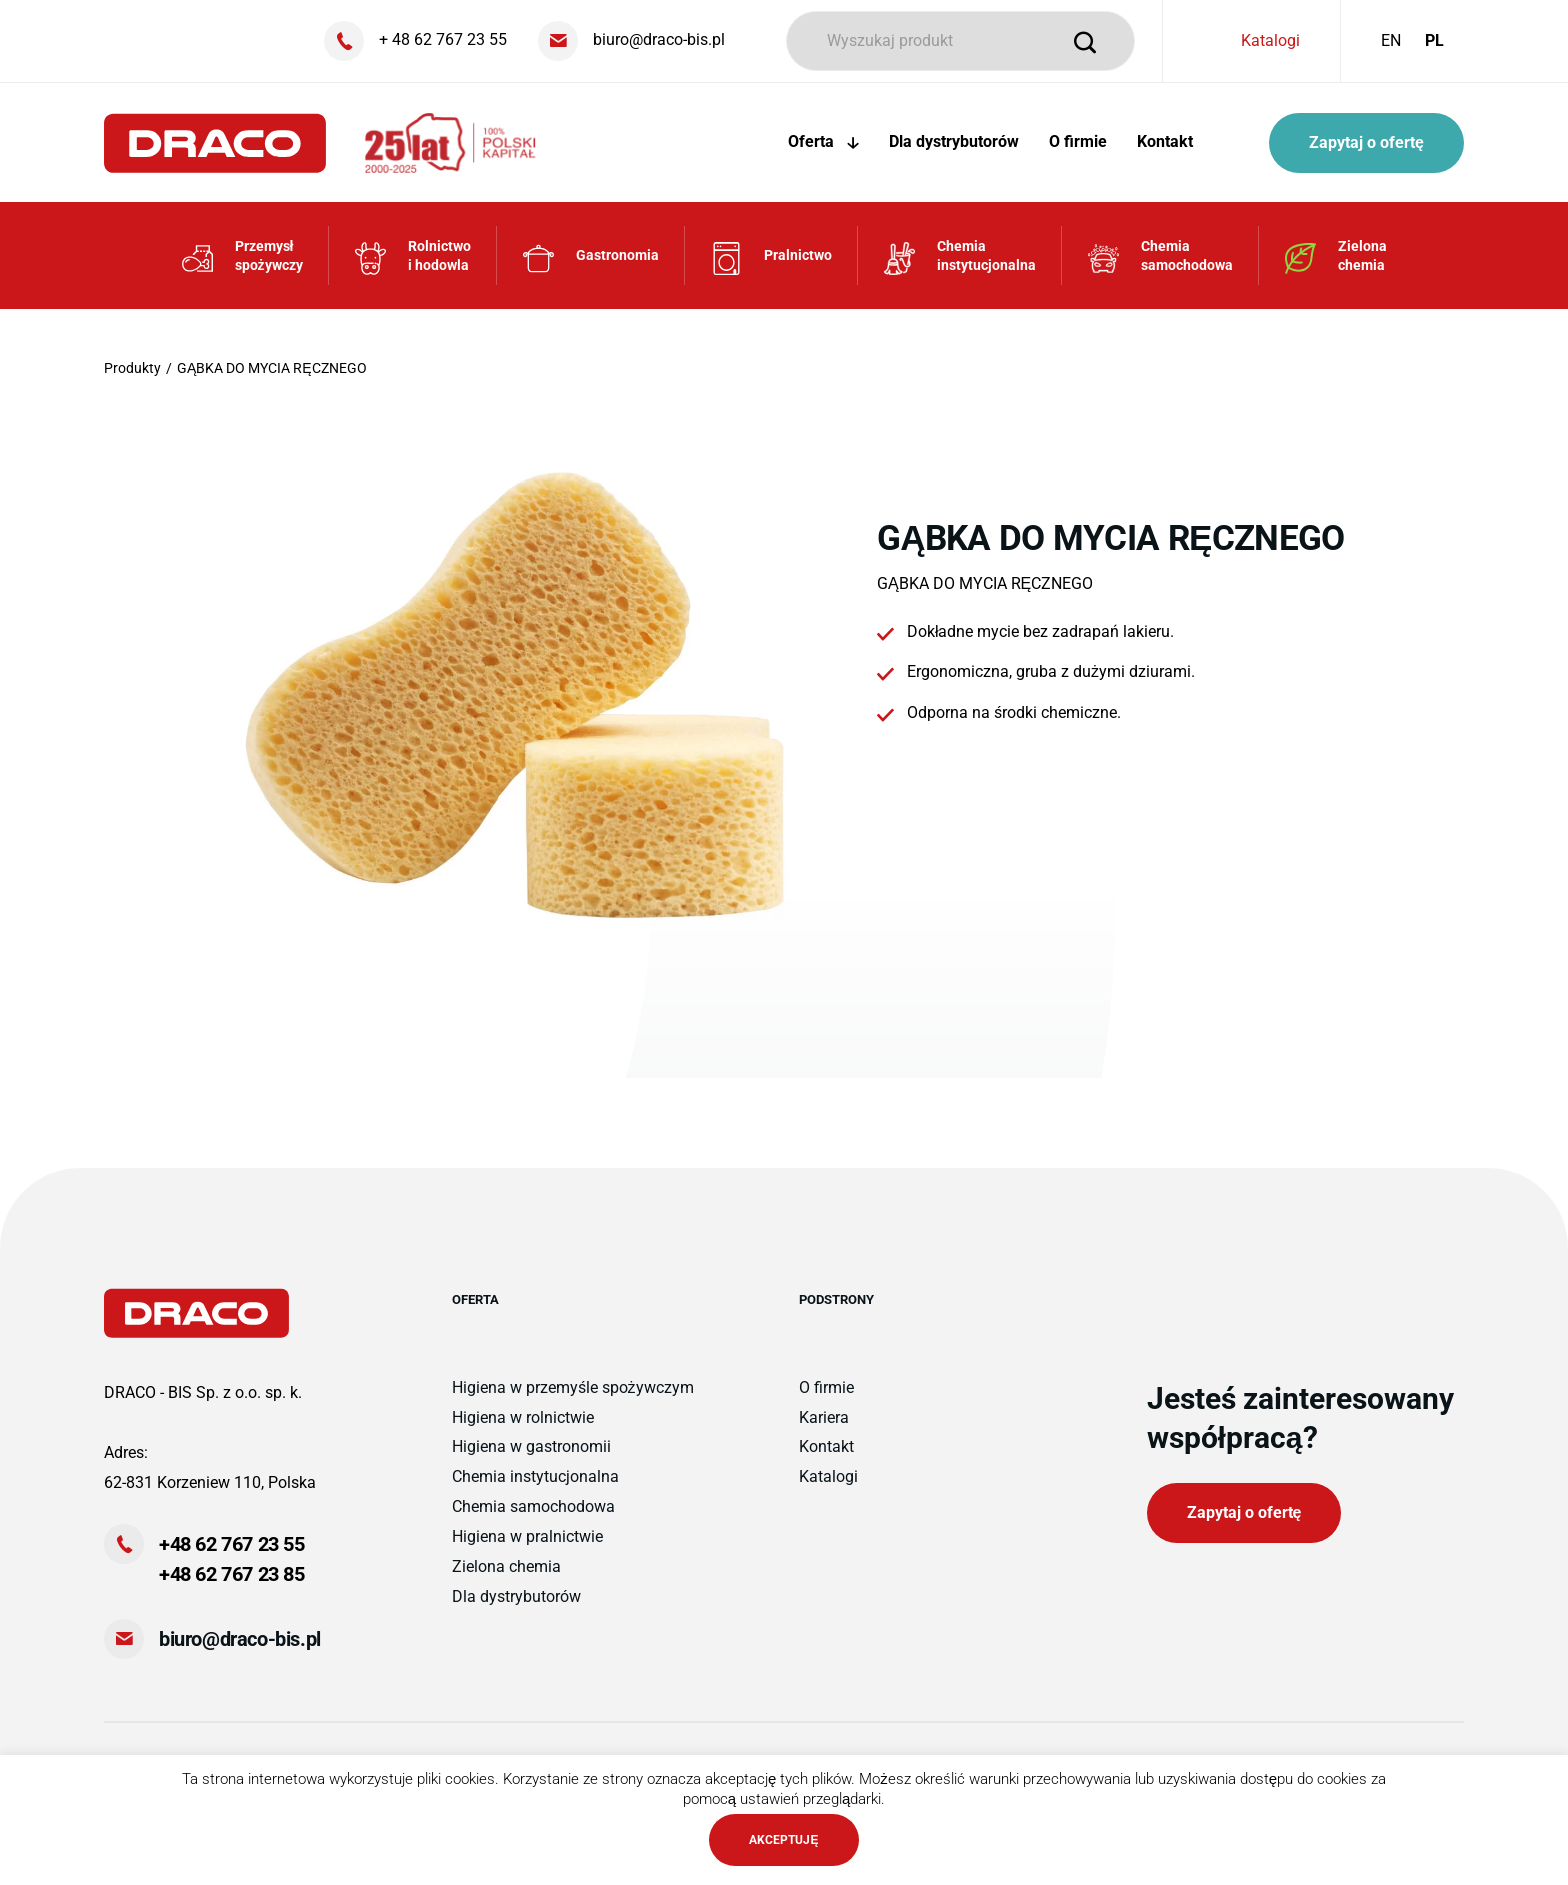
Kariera (824, 1417)
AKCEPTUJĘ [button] (783, 1840)
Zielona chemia (506, 1566)
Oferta (823, 141)
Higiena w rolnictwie (523, 1417)
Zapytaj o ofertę (1366, 142)
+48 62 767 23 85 (232, 1574)
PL (1434, 40)
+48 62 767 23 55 (232, 1544)
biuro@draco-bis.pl (240, 1639)
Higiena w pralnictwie (527, 1536)
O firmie (1078, 141)
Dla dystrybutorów (954, 141)
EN (1391, 40)
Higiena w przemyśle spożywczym (573, 1387)
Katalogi (1270, 40)
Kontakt (1165, 141)
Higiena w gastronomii (531, 1446)
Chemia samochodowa (533, 1506)
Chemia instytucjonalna (535, 1476)
